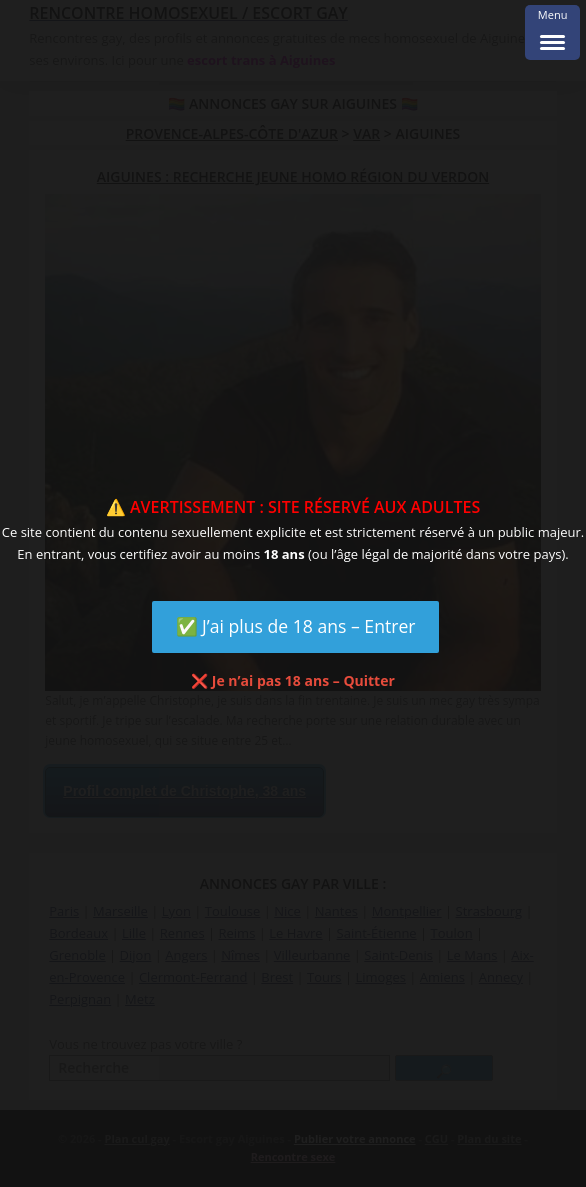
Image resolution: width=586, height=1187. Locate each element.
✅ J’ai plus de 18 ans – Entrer (296, 626)
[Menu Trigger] (552, 32)
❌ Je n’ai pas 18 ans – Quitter (293, 680)
